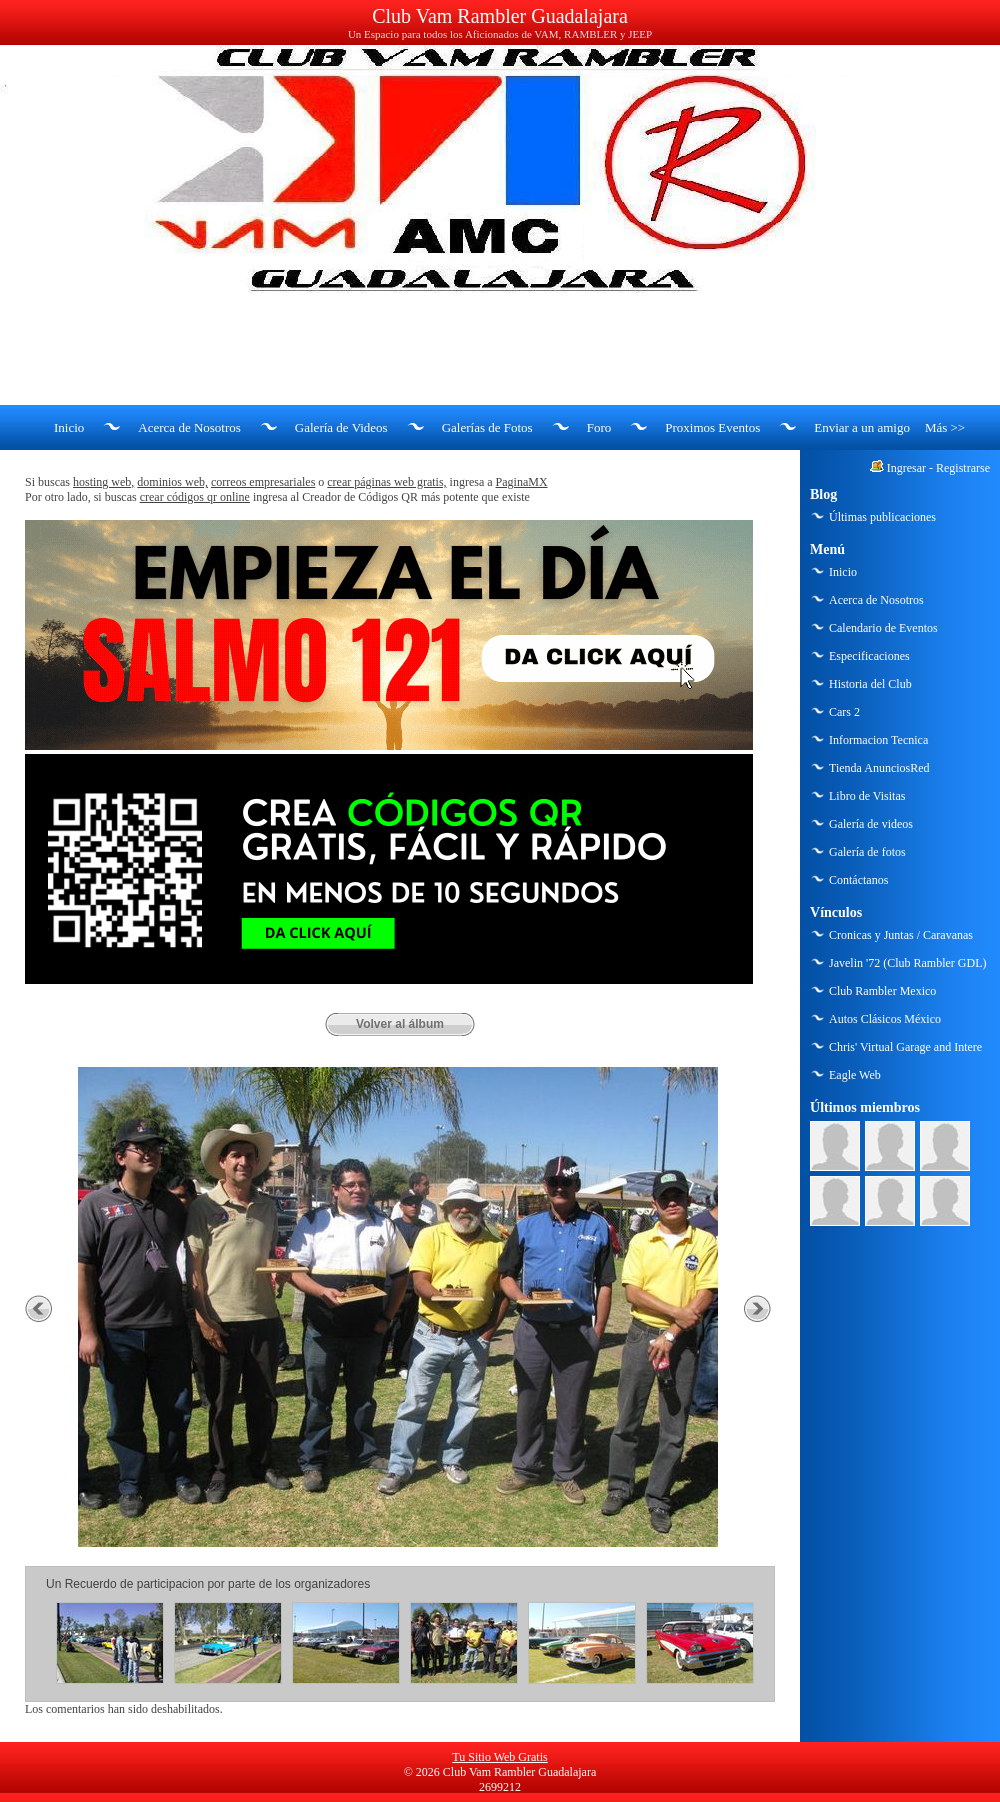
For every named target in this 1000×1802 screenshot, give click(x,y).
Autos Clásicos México (885, 1019)
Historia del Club (870, 684)
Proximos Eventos (712, 427)
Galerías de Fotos (487, 427)
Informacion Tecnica (878, 740)
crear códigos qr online (195, 497)
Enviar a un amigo (862, 427)
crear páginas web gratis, (386, 482)
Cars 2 (844, 712)
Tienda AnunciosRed (879, 768)
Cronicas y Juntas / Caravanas (901, 935)
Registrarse (963, 468)
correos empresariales (263, 482)
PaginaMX (522, 482)
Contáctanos (858, 880)
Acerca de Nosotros (189, 427)
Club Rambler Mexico (882, 991)
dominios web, (172, 482)
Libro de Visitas (867, 796)
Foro (599, 427)
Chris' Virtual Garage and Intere (905, 1047)
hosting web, (103, 482)
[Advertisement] (500, 350)
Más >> (945, 427)
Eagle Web (855, 1075)
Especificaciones (869, 656)
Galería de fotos (867, 852)
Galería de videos (871, 824)
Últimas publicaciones (882, 517)
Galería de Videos (341, 427)
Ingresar (906, 468)
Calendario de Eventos (883, 628)
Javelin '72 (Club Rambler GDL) (907, 963)
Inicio (69, 427)
